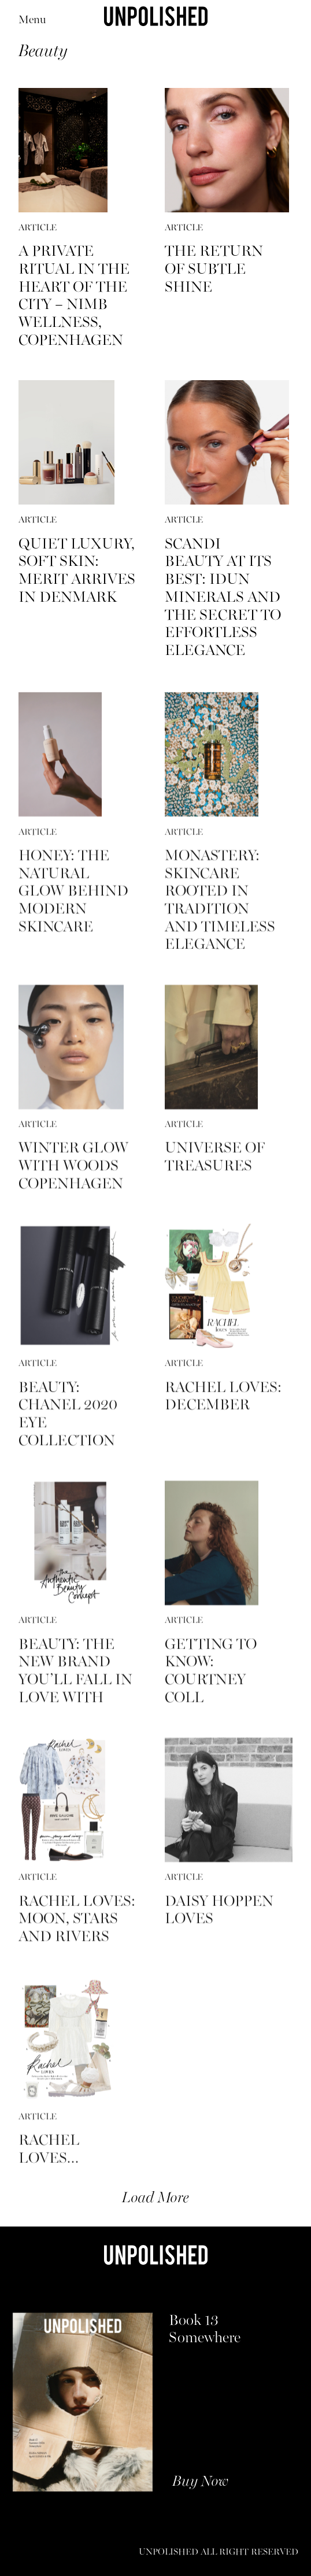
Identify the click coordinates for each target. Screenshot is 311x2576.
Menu (32, 20)
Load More (155, 2198)
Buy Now (200, 2482)
